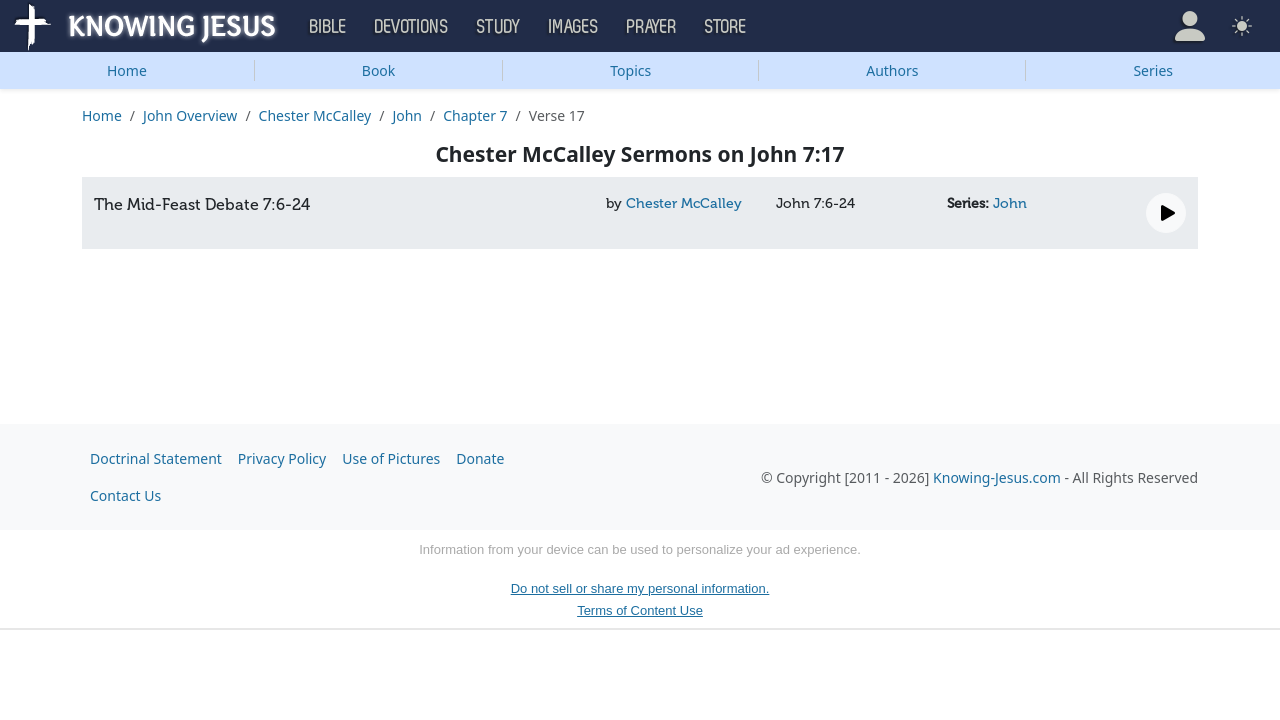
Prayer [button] (652, 27)
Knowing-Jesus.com (997, 477)
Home (127, 70)
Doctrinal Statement (156, 458)
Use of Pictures (391, 458)
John (407, 115)
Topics (630, 70)
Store (726, 27)
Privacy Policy (282, 458)
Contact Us (125, 495)
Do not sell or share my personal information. (640, 588)
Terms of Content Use (640, 610)
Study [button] (499, 27)
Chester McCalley (315, 115)
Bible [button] (328, 27)
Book (379, 70)
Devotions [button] (412, 27)
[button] (1190, 26)
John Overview (190, 115)
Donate (480, 458)
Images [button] (574, 27)
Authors (892, 70)
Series (1153, 70)
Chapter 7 (475, 115)
